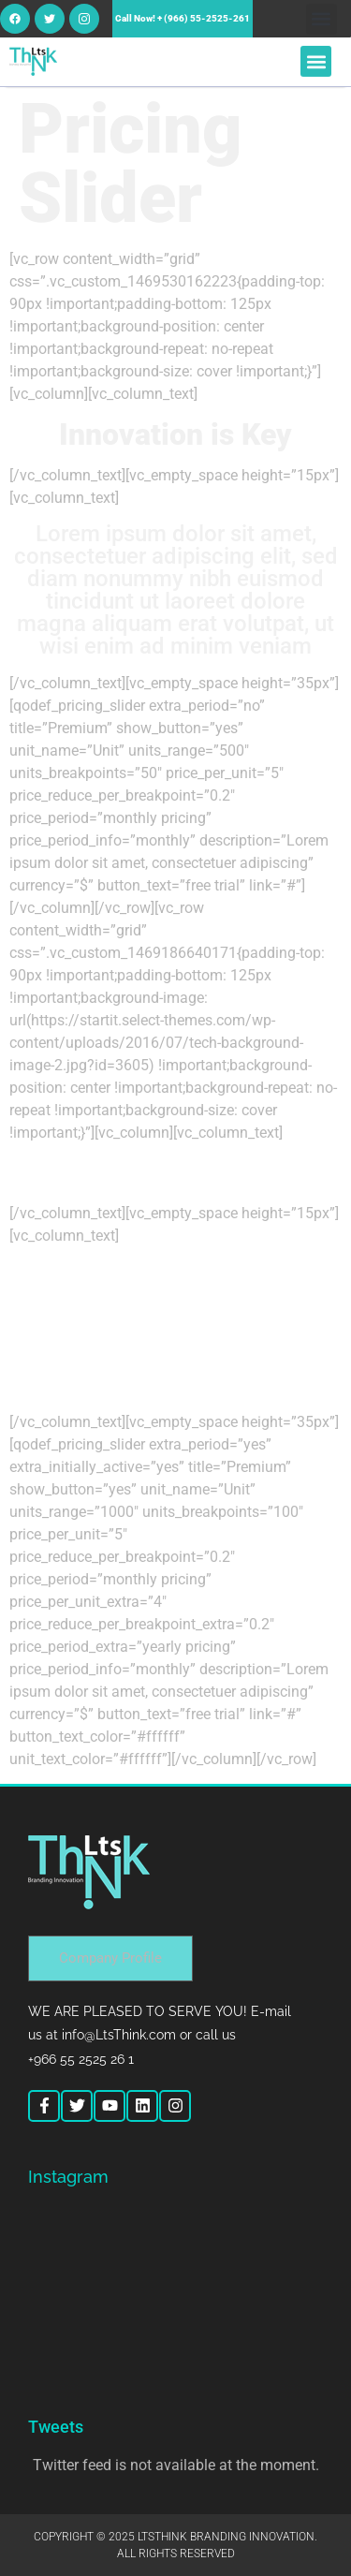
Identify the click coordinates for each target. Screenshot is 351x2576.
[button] (321, 19)
